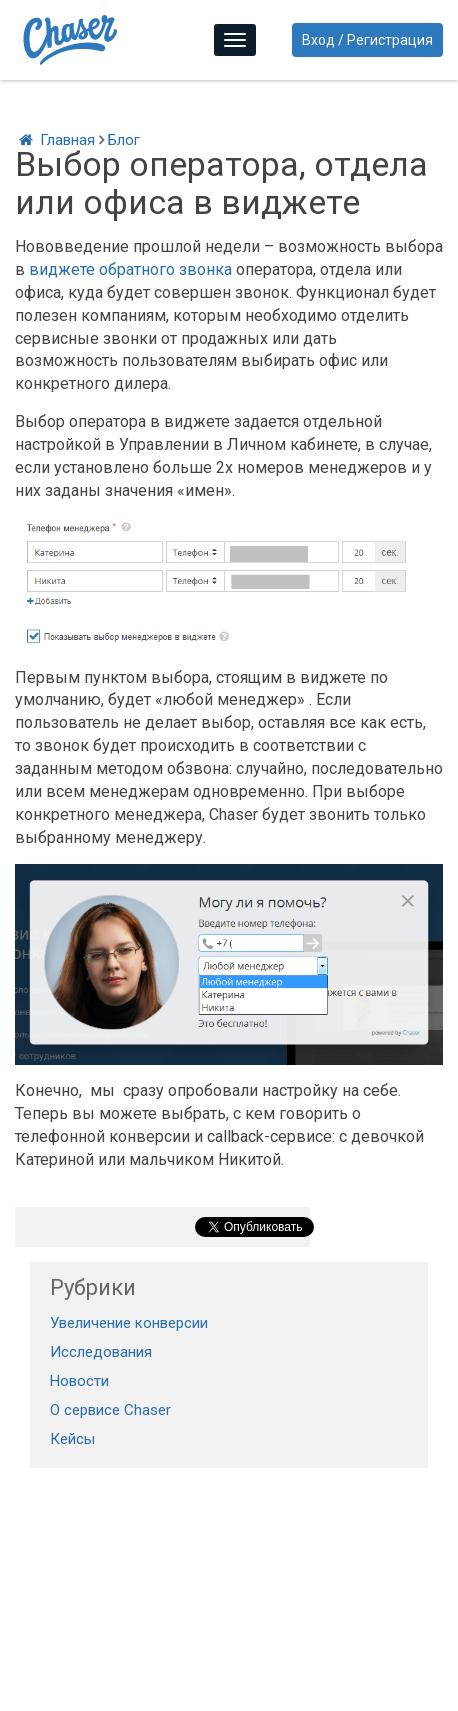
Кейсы (72, 1439)
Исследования (101, 1352)
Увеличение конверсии (129, 1323)
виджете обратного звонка (130, 269)
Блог (124, 140)
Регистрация (390, 40)
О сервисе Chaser (110, 1410)
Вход (318, 40)
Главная (55, 140)
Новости (79, 1381)
